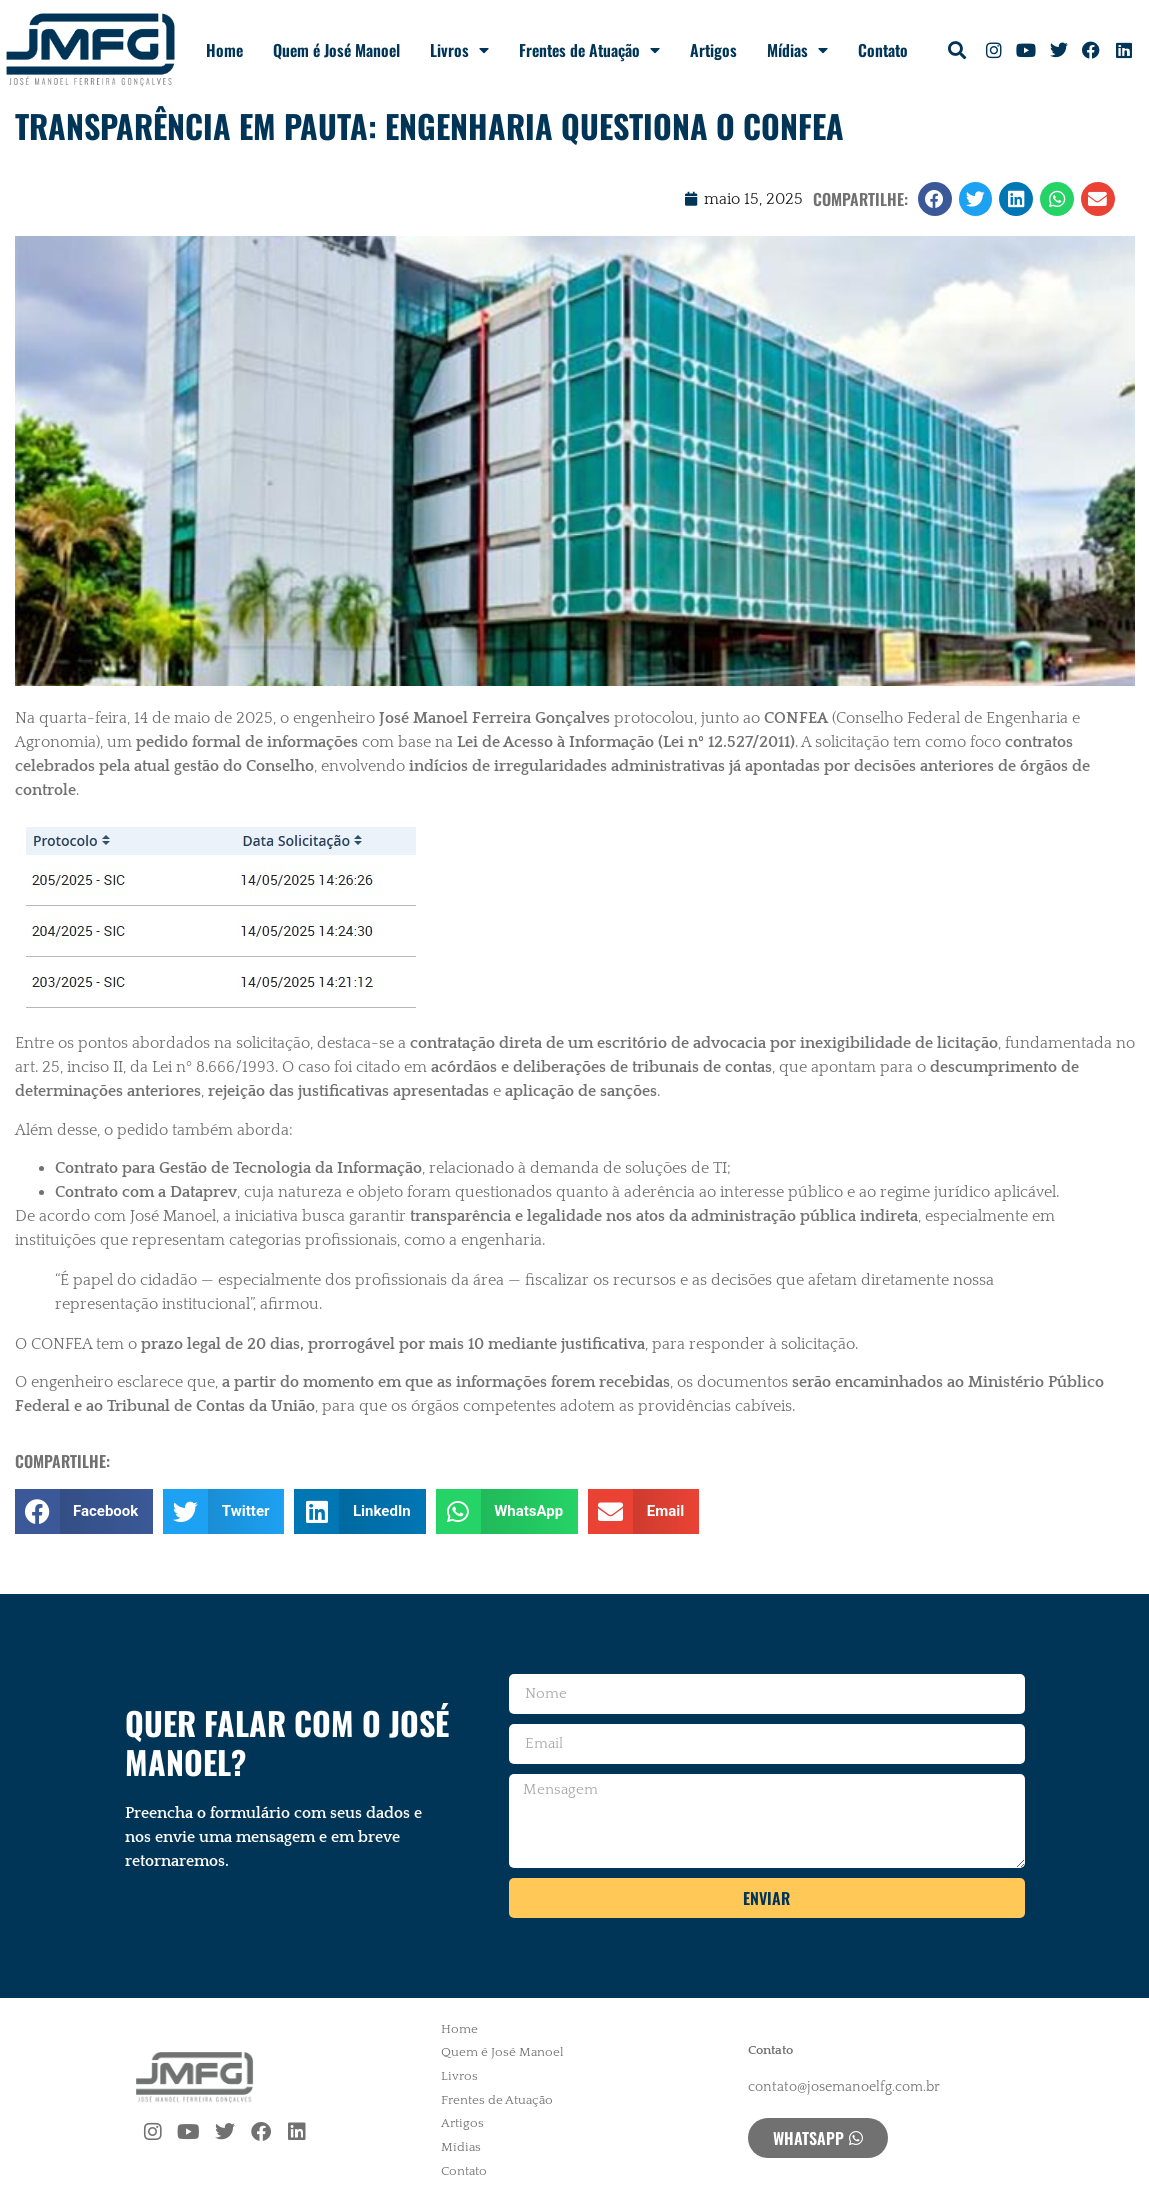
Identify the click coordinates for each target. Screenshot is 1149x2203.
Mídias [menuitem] (461, 2147)
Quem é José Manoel (336, 50)
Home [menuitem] (459, 2029)
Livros (459, 50)
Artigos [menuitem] (462, 2123)
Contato (883, 50)
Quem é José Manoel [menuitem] (502, 2052)
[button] (956, 50)
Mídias (797, 50)
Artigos (713, 50)
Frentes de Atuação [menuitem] (497, 2100)
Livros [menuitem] (459, 2076)
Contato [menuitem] (464, 2171)
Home (224, 50)
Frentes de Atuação (589, 50)
